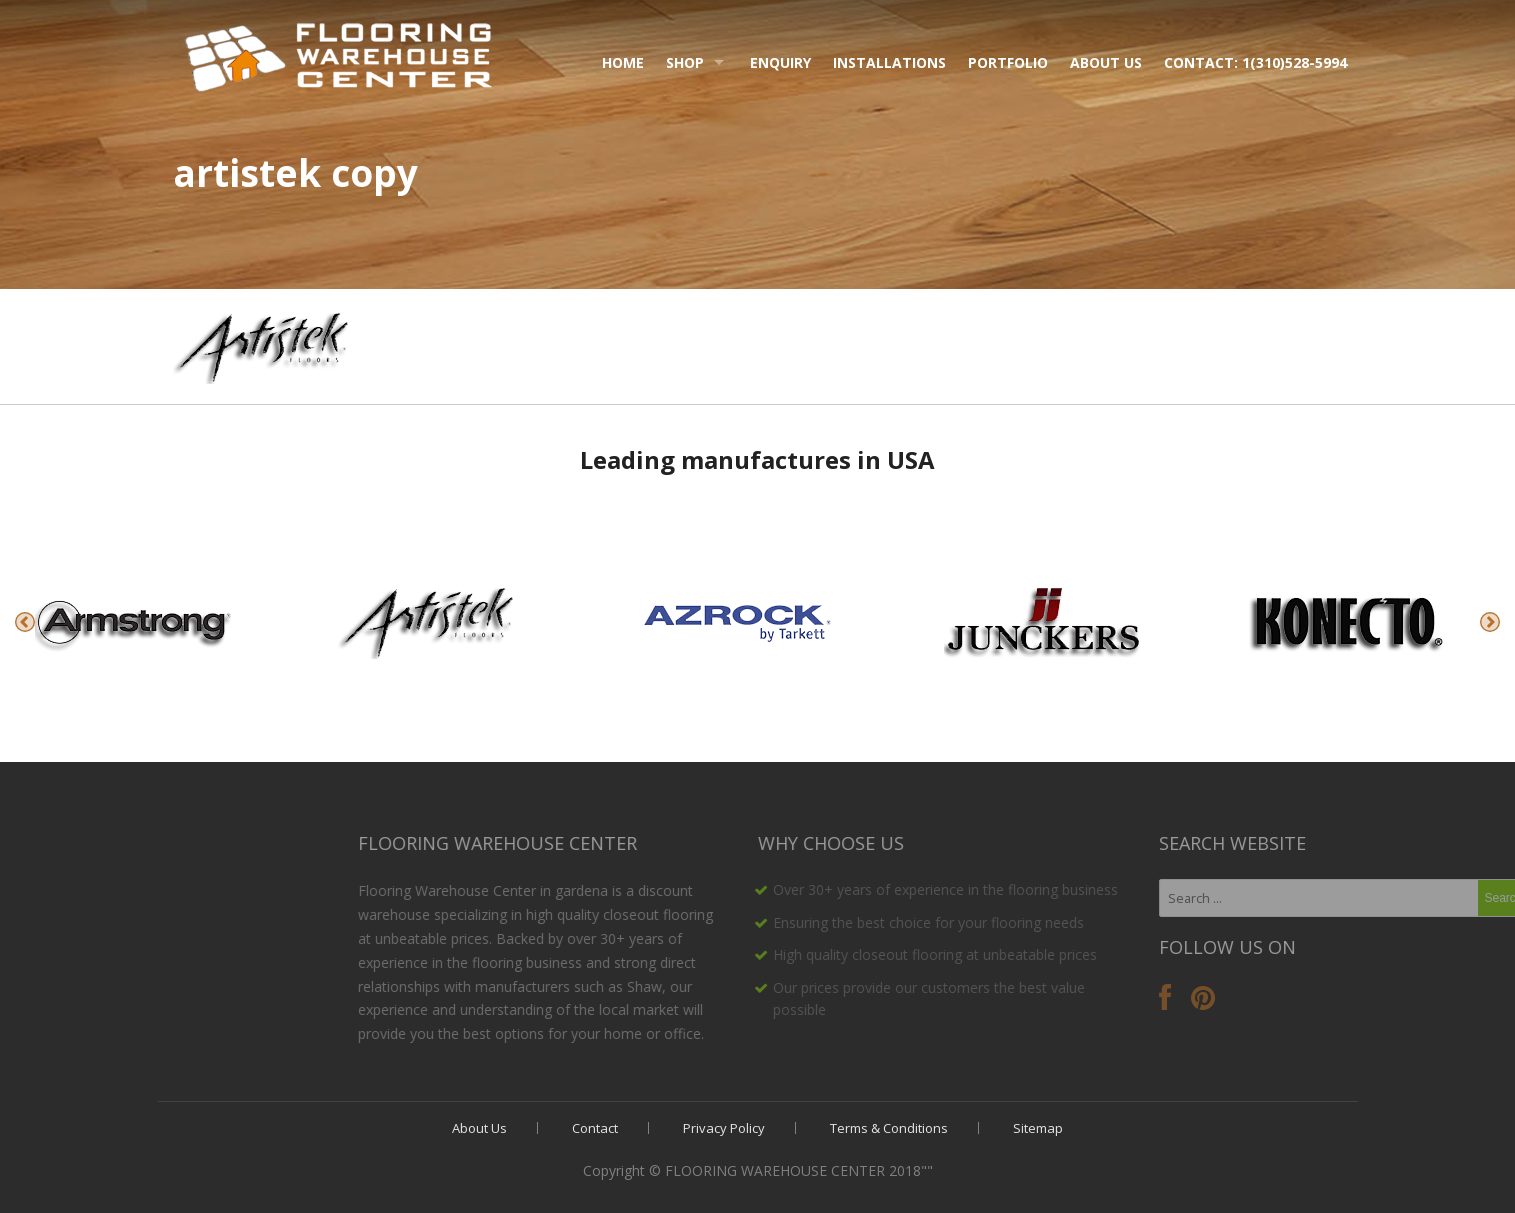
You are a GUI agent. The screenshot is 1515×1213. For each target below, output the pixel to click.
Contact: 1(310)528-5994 (1255, 62)
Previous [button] (25, 622)
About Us (1106, 62)
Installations (889, 62)
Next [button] (1490, 622)
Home (623, 62)
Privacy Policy (724, 1128)
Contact (595, 1128)
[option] (151, 622)
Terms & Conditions (889, 1128)
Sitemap (1038, 1128)
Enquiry (780, 62)
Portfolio (1008, 62)
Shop (685, 62)
